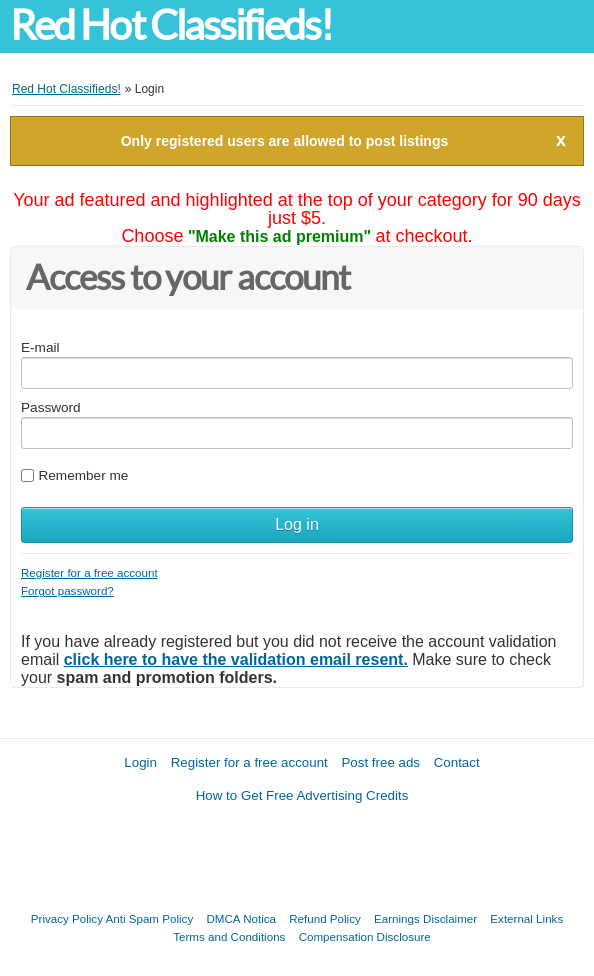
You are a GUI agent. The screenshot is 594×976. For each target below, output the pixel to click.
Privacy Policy (67, 918)
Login (140, 762)
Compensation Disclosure (365, 936)
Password (51, 407)
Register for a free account (89, 572)
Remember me (83, 475)
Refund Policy (325, 918)
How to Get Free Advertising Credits (302, 795)
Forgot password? (67, 590)
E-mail (40, 347)
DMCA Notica (241, 918)
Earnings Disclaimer (425, 918)
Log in (297, 524)
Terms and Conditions (229, 936)
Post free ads (380, 762)
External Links (526, 918)
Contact (457, 762)
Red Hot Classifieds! (171, 25)
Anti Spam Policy (150, 918)
